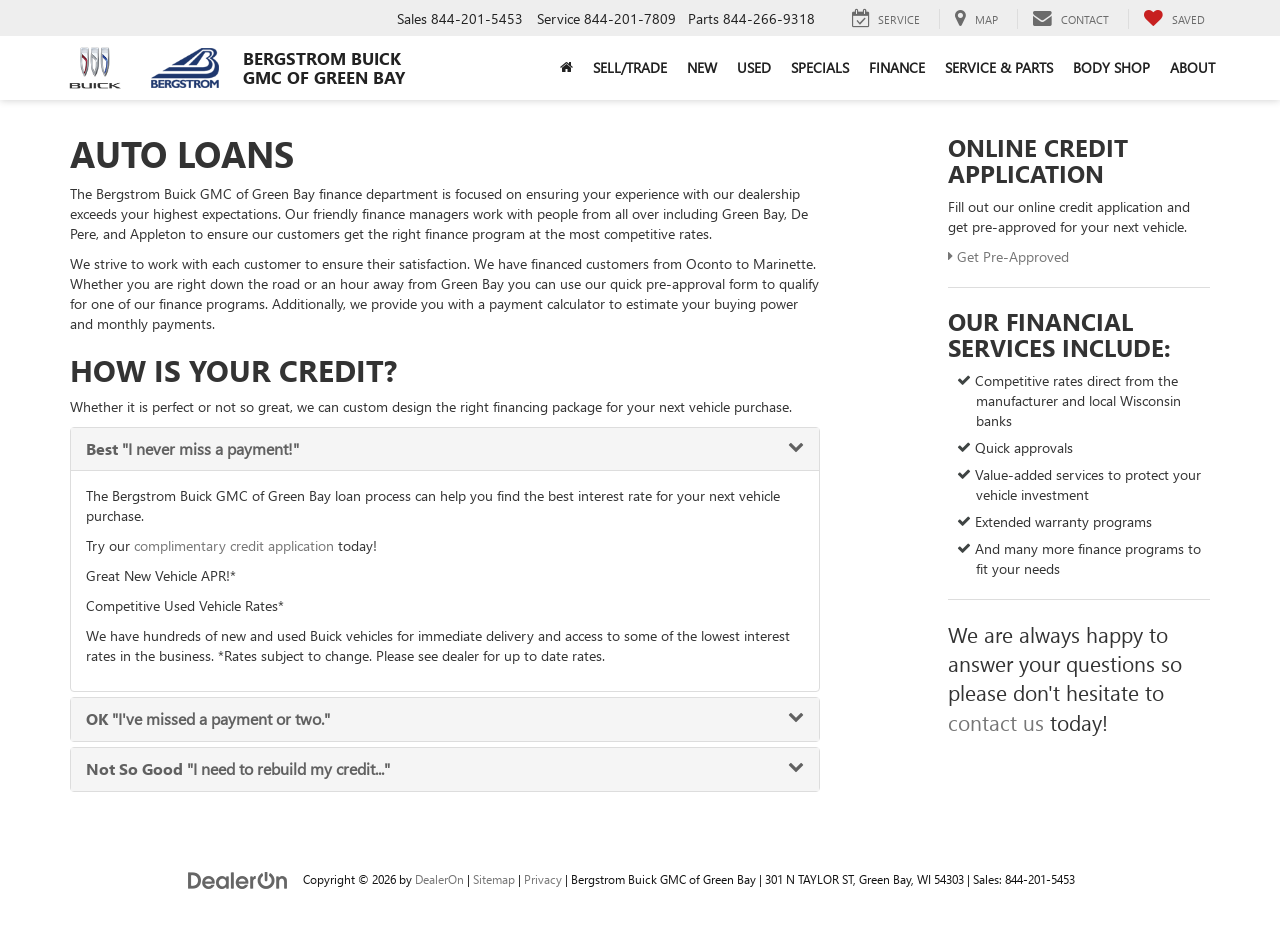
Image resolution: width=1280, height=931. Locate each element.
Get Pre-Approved (1008, 256)
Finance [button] (897, 67)
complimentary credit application (234, 545)
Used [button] (754, 67)
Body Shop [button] (1111, 67)
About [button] (1192, 67)
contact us (996, 722)
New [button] (702, 67)
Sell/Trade (630, 67)
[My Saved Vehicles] (1174, 19)
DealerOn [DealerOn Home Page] (439, 879)
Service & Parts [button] (999, 67)
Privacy (543, 879)
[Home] (566, 68)
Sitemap (494, 879)
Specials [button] (820, 67)
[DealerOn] (238, 878)
